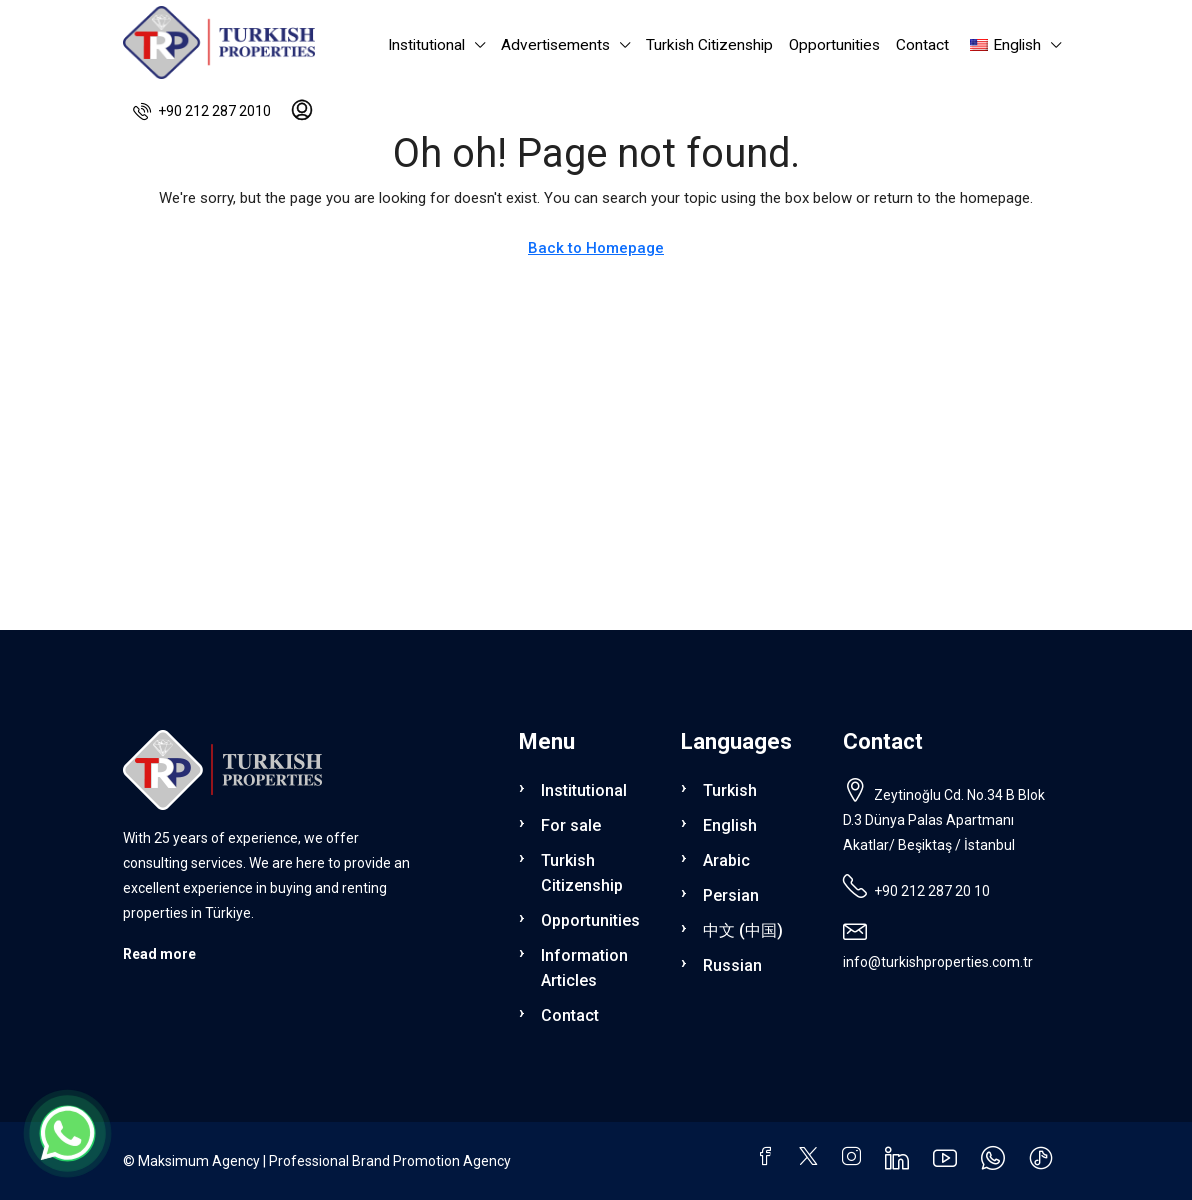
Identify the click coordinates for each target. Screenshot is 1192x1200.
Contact (922, 45)
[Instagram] (855, 1159)
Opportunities (834, 45)
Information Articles (584, 968)
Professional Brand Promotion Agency (390, 1161)
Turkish (730, 790)
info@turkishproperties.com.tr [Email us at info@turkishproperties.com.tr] (938, 962)
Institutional (426, 45)
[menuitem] (202, 111)
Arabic (726, 860)
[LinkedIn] (901, 1163)
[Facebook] (769, 1159)
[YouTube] (949, 1163)
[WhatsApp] (997, 1163)
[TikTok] (1045, 1163)
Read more (159, 954)
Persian (731, 895)
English (730, 825)
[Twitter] (812, 1159)
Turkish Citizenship (709, 45)
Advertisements (555, 45)
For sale (571, 825)
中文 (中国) (743, 930)
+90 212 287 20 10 (932, 891)
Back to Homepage (596, 248)
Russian (732, 965)
